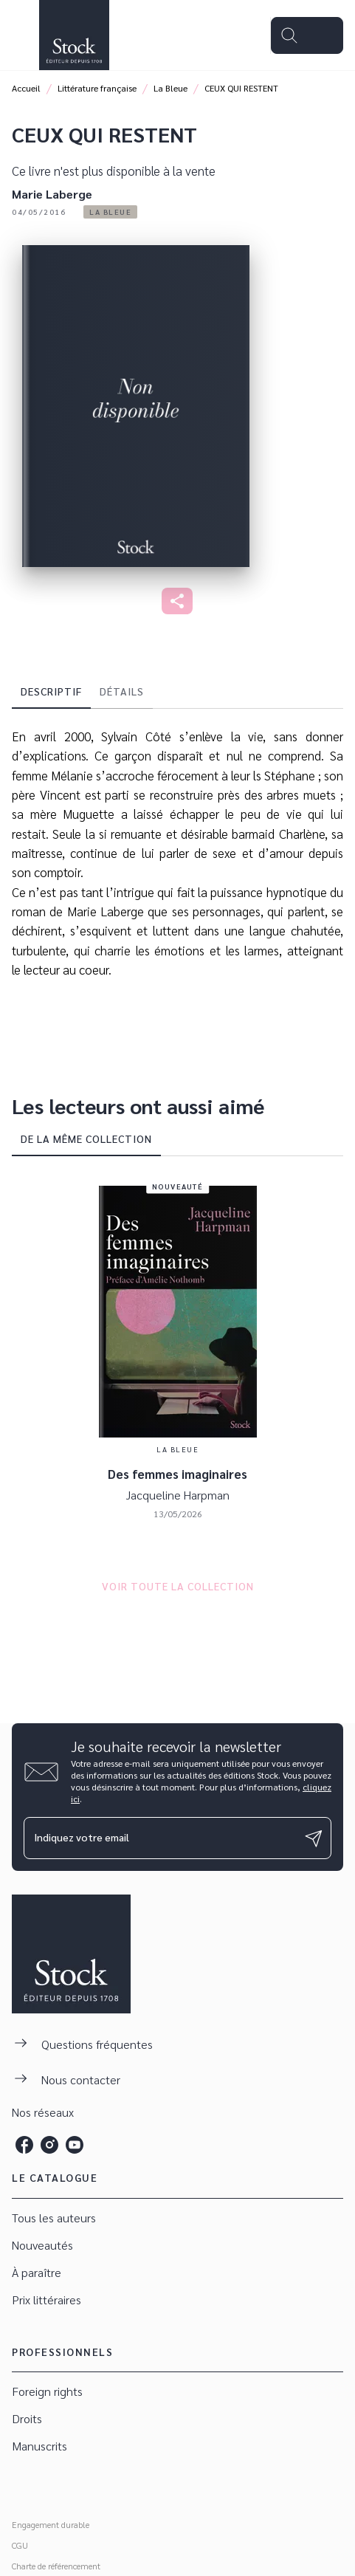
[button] (110, 212)
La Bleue (170, 88)
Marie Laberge (52, 194)
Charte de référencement (56, 2566)
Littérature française (97, 88)
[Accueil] (74, 35)
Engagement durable (50, 2524)
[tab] (51, 691)
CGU (20, 2545)
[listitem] (24, 2144)
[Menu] (307, 35)
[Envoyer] (313, 1838)
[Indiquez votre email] (159, 1838)
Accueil (26, 88)
